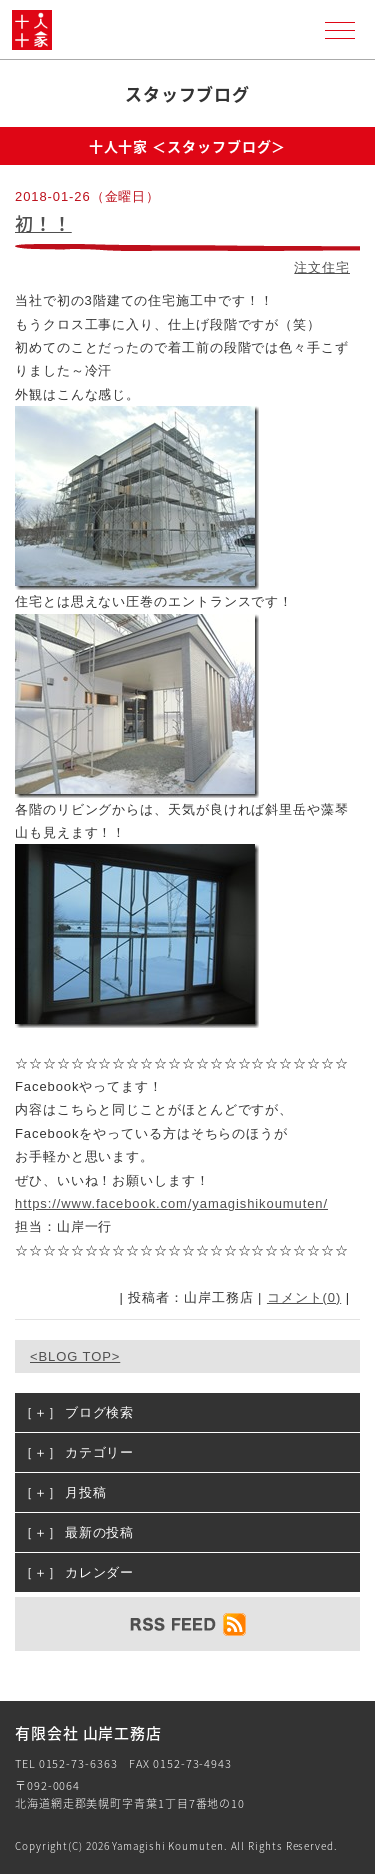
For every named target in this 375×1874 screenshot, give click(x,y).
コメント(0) (304, 1297)
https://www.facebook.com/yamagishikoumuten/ (171, 1203)
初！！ (43, 223)
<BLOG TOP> (75, 1356)
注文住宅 (322, 267)
